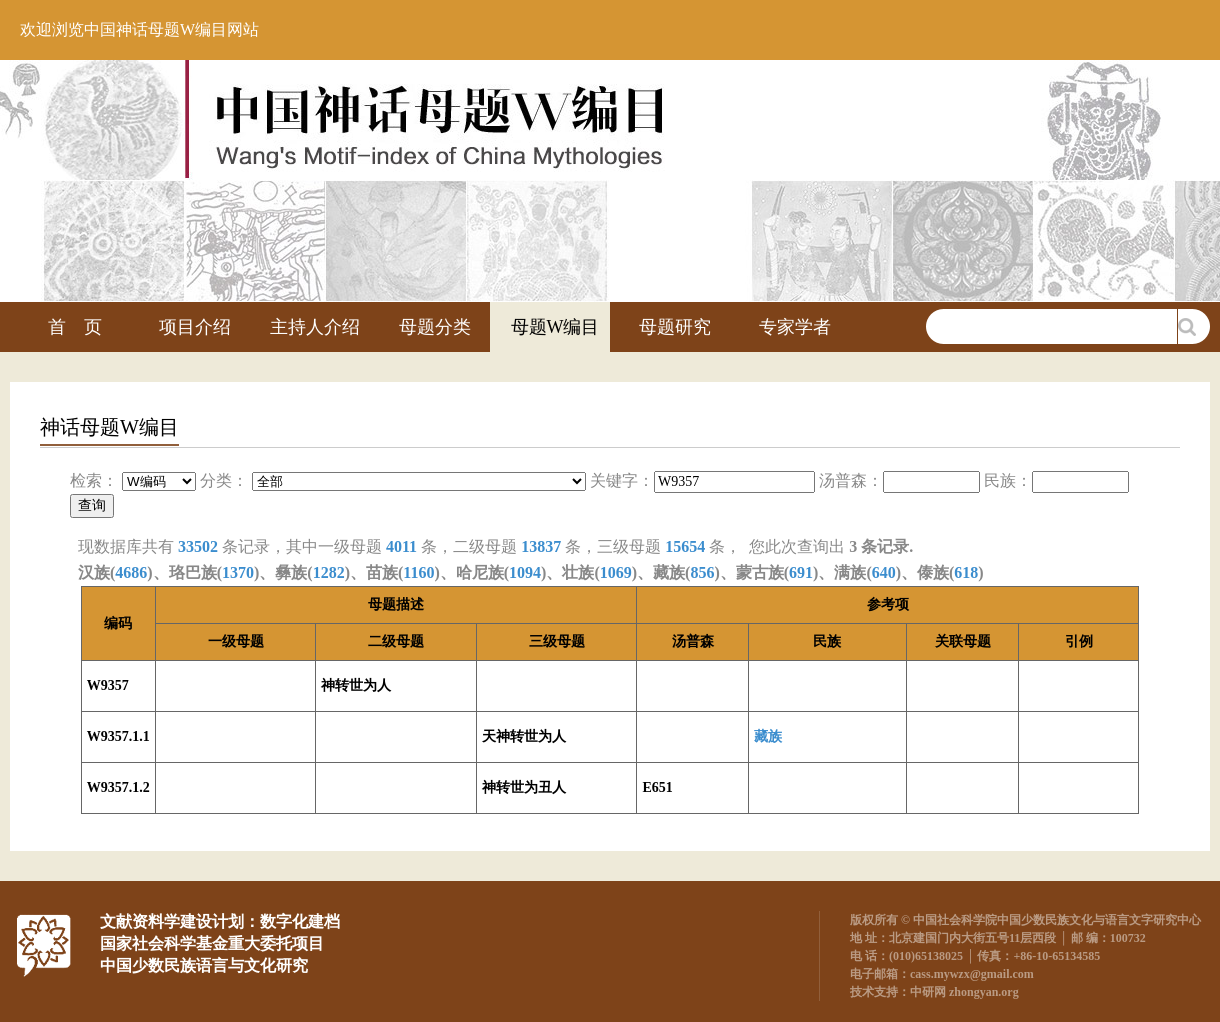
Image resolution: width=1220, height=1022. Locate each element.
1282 (329, 572)
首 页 (75, 327)
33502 (198, 546)
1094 (525, 572)
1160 (418, 572)
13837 (541, 546)
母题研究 (675, 327)
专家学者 (795, 327)
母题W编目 (555, 327)
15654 (685, 546)
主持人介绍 (315, 327)
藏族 (768, 736)
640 (884, 572)
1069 (616, 572)
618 (966, 572)
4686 (131, 572)
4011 (401, 546)
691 (801, 572)
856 (702, 572)
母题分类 (435, 327)
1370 (238, 572)
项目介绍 (195, 327)
